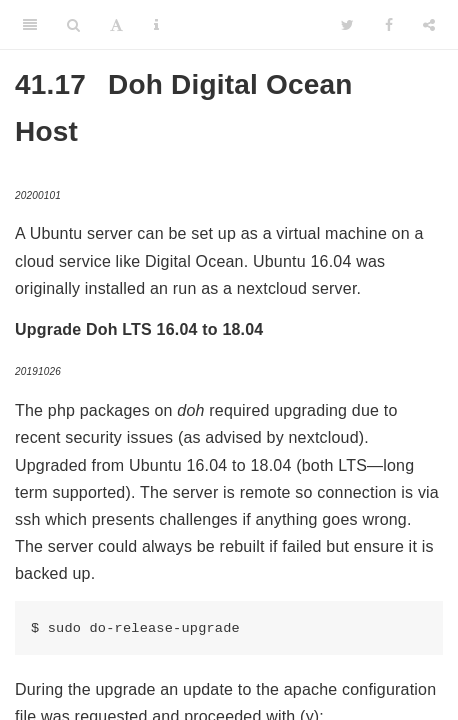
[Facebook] (389, 25)
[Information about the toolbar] (156, 25)
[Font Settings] (116, 25)
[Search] (73, 25)
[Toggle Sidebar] (30, 25)
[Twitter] (347, 25)
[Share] (429, 25)
